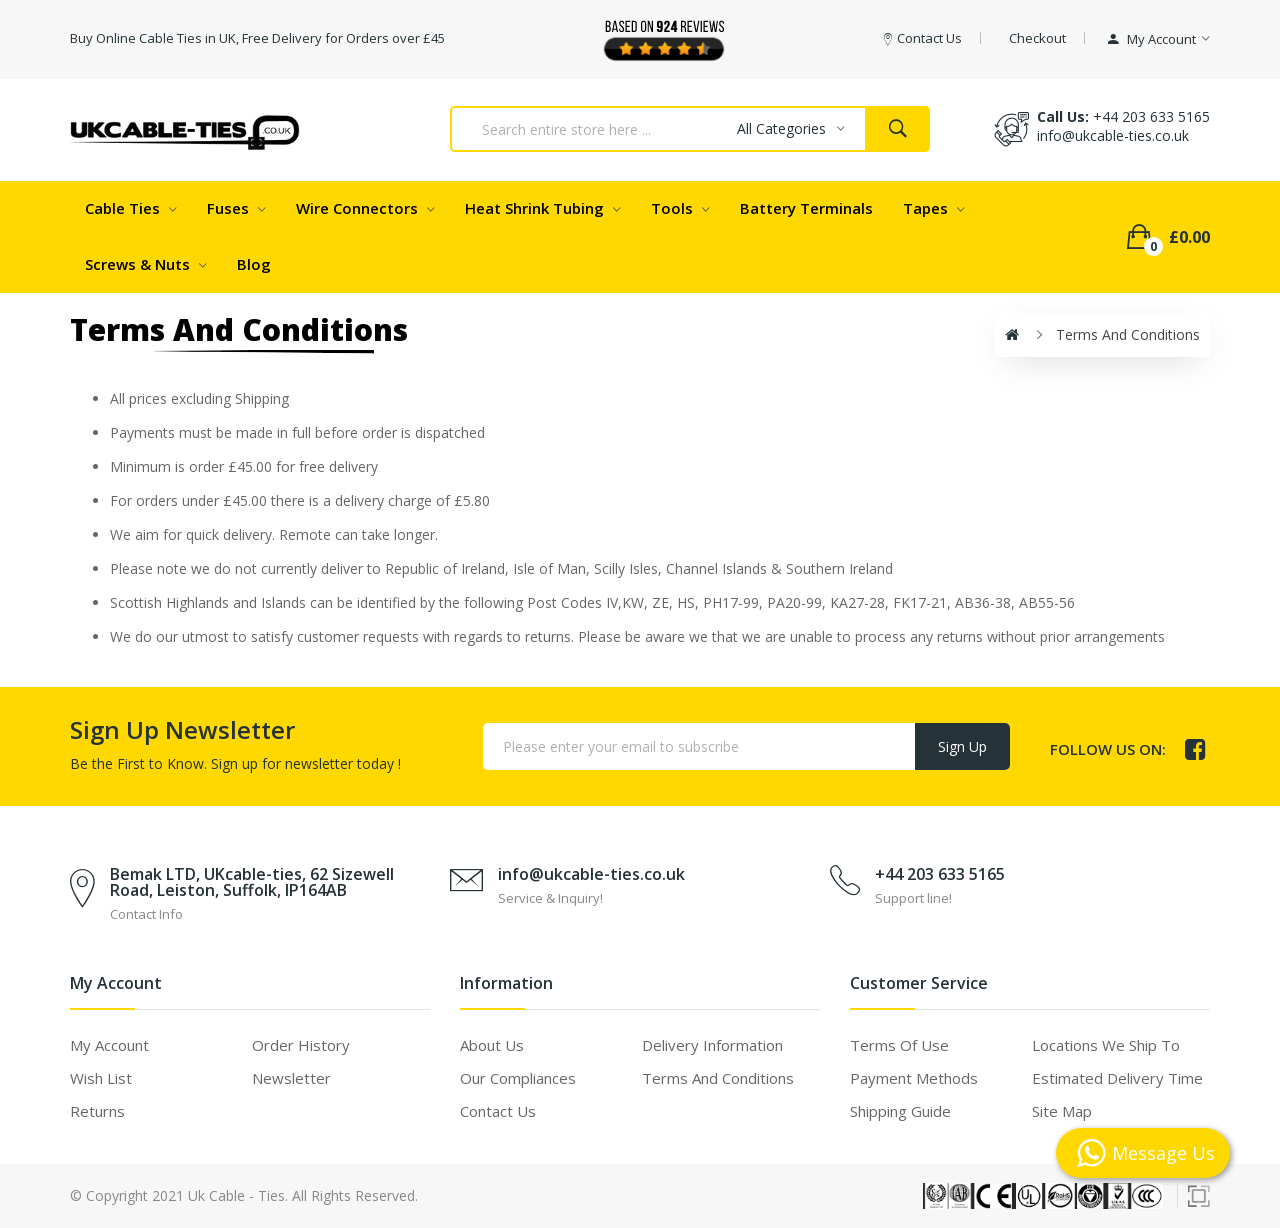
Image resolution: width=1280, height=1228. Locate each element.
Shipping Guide (900, 1111)
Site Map (1062, 1111)
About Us (492, 1045)
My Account (109, 1045)
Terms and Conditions (1128, 334)
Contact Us (498, 1111)
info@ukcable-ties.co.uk (591, 874)
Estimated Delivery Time (1117, 1078)
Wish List (101, 1078)
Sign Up (962, 746)
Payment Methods (914, 1078)
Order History (301, 1045)
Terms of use (899, 1045)
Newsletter (291, 1078)
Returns (97, 1111)
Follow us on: (1108, 749)
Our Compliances (518, 1078)
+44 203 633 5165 (1151, 116)
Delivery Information (712, 1045)
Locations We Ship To (1106, 1045)
